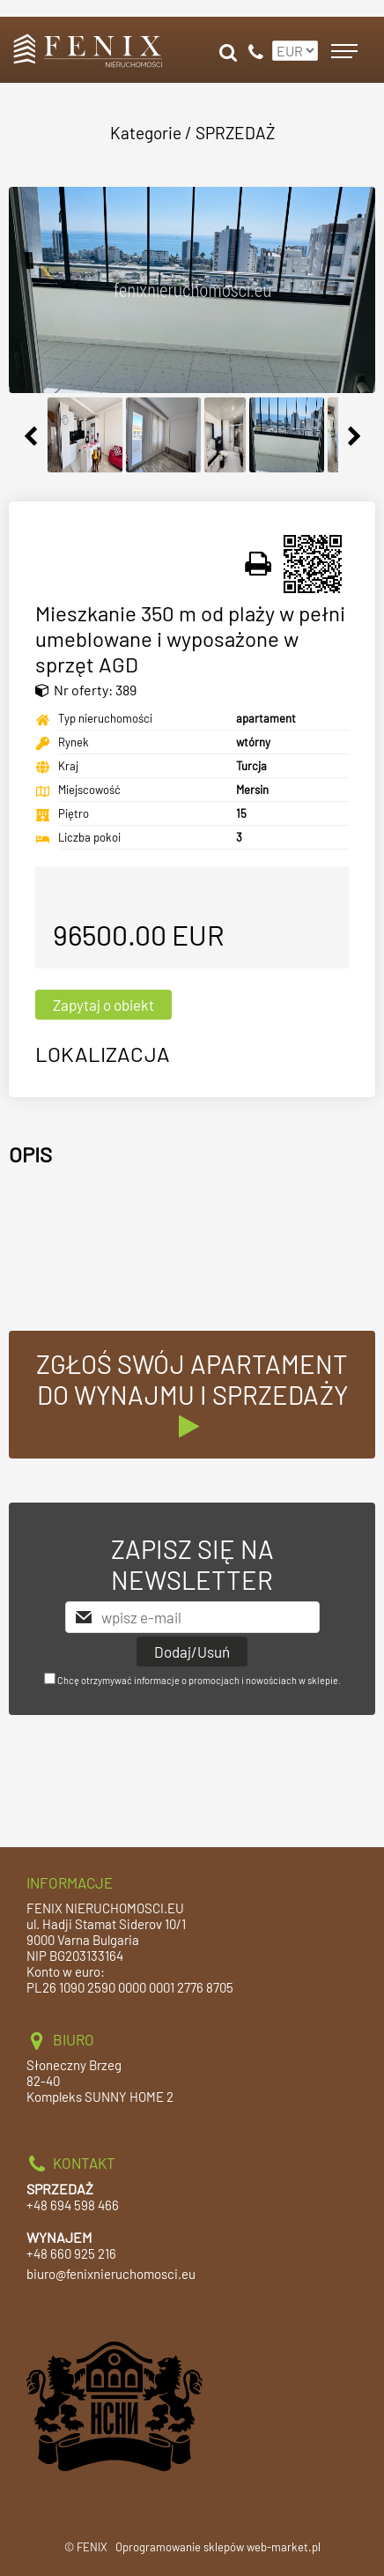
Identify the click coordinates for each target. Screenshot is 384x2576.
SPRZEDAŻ (235, 132)
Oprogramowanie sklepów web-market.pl (218, 2547)
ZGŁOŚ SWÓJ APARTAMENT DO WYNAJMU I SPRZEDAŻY (192, 1393)
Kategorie (145, 132)
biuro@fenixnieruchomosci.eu (111, 2274)
